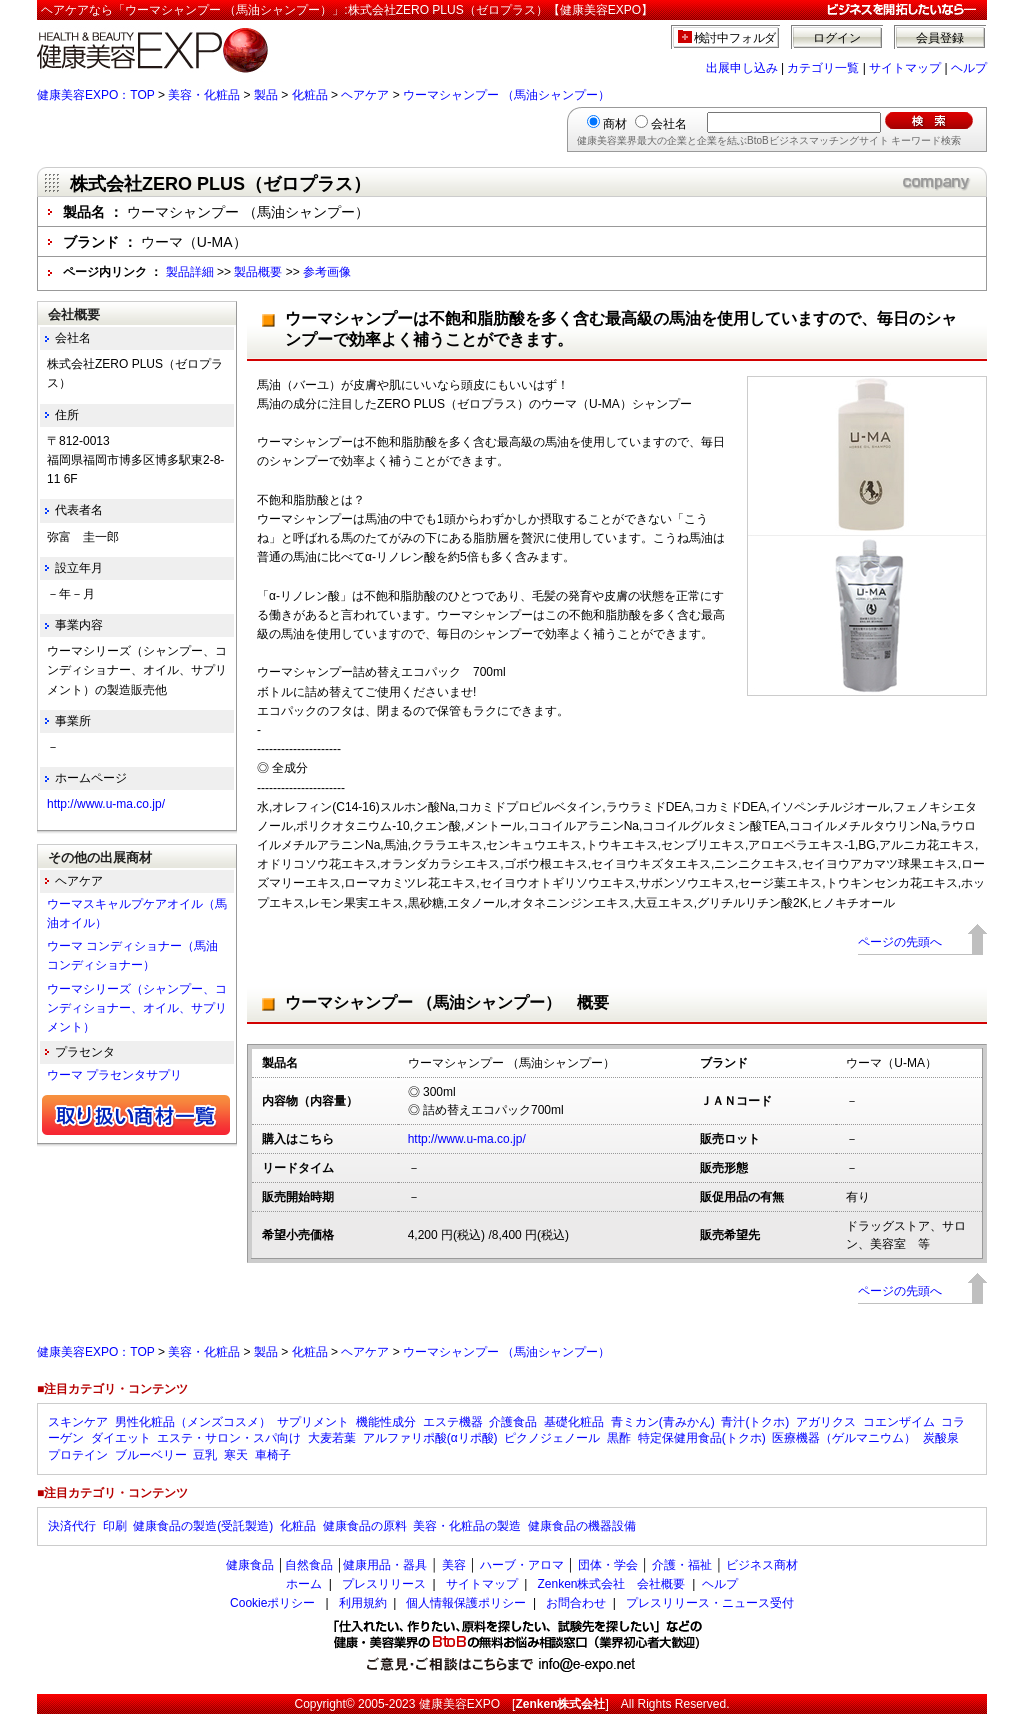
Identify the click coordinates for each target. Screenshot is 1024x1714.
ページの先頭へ (900, 942)
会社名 (669, 124)
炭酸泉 (941, 1438)
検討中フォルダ (735, 38)
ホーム (304, 1584)
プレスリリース (384, 1584)
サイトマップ (905, 68)
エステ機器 (453, 1422)
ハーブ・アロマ (522, 1565)
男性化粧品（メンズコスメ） (193, 1422)
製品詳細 (190, 272)
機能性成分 (386, 1422)
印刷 (115, 1526)
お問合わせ (576, 1603)
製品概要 (258, 272)
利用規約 (363, 1603)
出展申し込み (742, 68)
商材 (615, 124)
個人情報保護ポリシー (466, 1603)
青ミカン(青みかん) (663, 1422)
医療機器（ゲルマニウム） (844, 1438)
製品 (266, 95)
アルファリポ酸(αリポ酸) (430, 1438)
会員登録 (940, 38)
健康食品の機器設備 (582, 1526)
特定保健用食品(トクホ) (702, 1438)
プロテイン (78, 1455)
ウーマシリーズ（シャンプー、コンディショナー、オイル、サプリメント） (137, 1008)
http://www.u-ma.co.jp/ (467, 1139)
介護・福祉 (682, 1565)
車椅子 (273, 1455)
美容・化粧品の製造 (467, 1526)
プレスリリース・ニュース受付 (710, 1603)
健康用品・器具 (385, 1565)
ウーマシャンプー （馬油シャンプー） (506, 95)
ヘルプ (969, 68)
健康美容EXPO (459, 1704)
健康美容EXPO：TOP (96, 95)
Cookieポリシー (272, 1603)
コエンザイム (899, 1422)
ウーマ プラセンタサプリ (114, 1075)
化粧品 (310, 95)
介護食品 (513, 1422)
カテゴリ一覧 (823, 68)
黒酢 (619, 1438)
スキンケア (78, 1422)
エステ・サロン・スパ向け (229, 1438)
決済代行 (72, 1526)
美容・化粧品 (204, 95)
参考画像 (327, 272)
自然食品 (309, 1565)
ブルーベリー (151, 1455)
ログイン (837, 38)
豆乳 (205, 1455)
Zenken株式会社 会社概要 (611, 1584)
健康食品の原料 (365, 1526)
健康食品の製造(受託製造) (203, 1526)
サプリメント (313, 1422)
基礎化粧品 (574, 1422)
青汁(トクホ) (755, 1422)
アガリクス (826, 1422)
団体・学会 (608, 1565)
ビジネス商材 (762, 1565)
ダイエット (121, 1438)
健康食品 (250, 1565)
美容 (454, 1565)
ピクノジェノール (552, 1438)
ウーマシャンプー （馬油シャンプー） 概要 (447, 1002)
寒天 (236, 1455)
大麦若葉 (332, 1438)
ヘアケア (365, 95)
